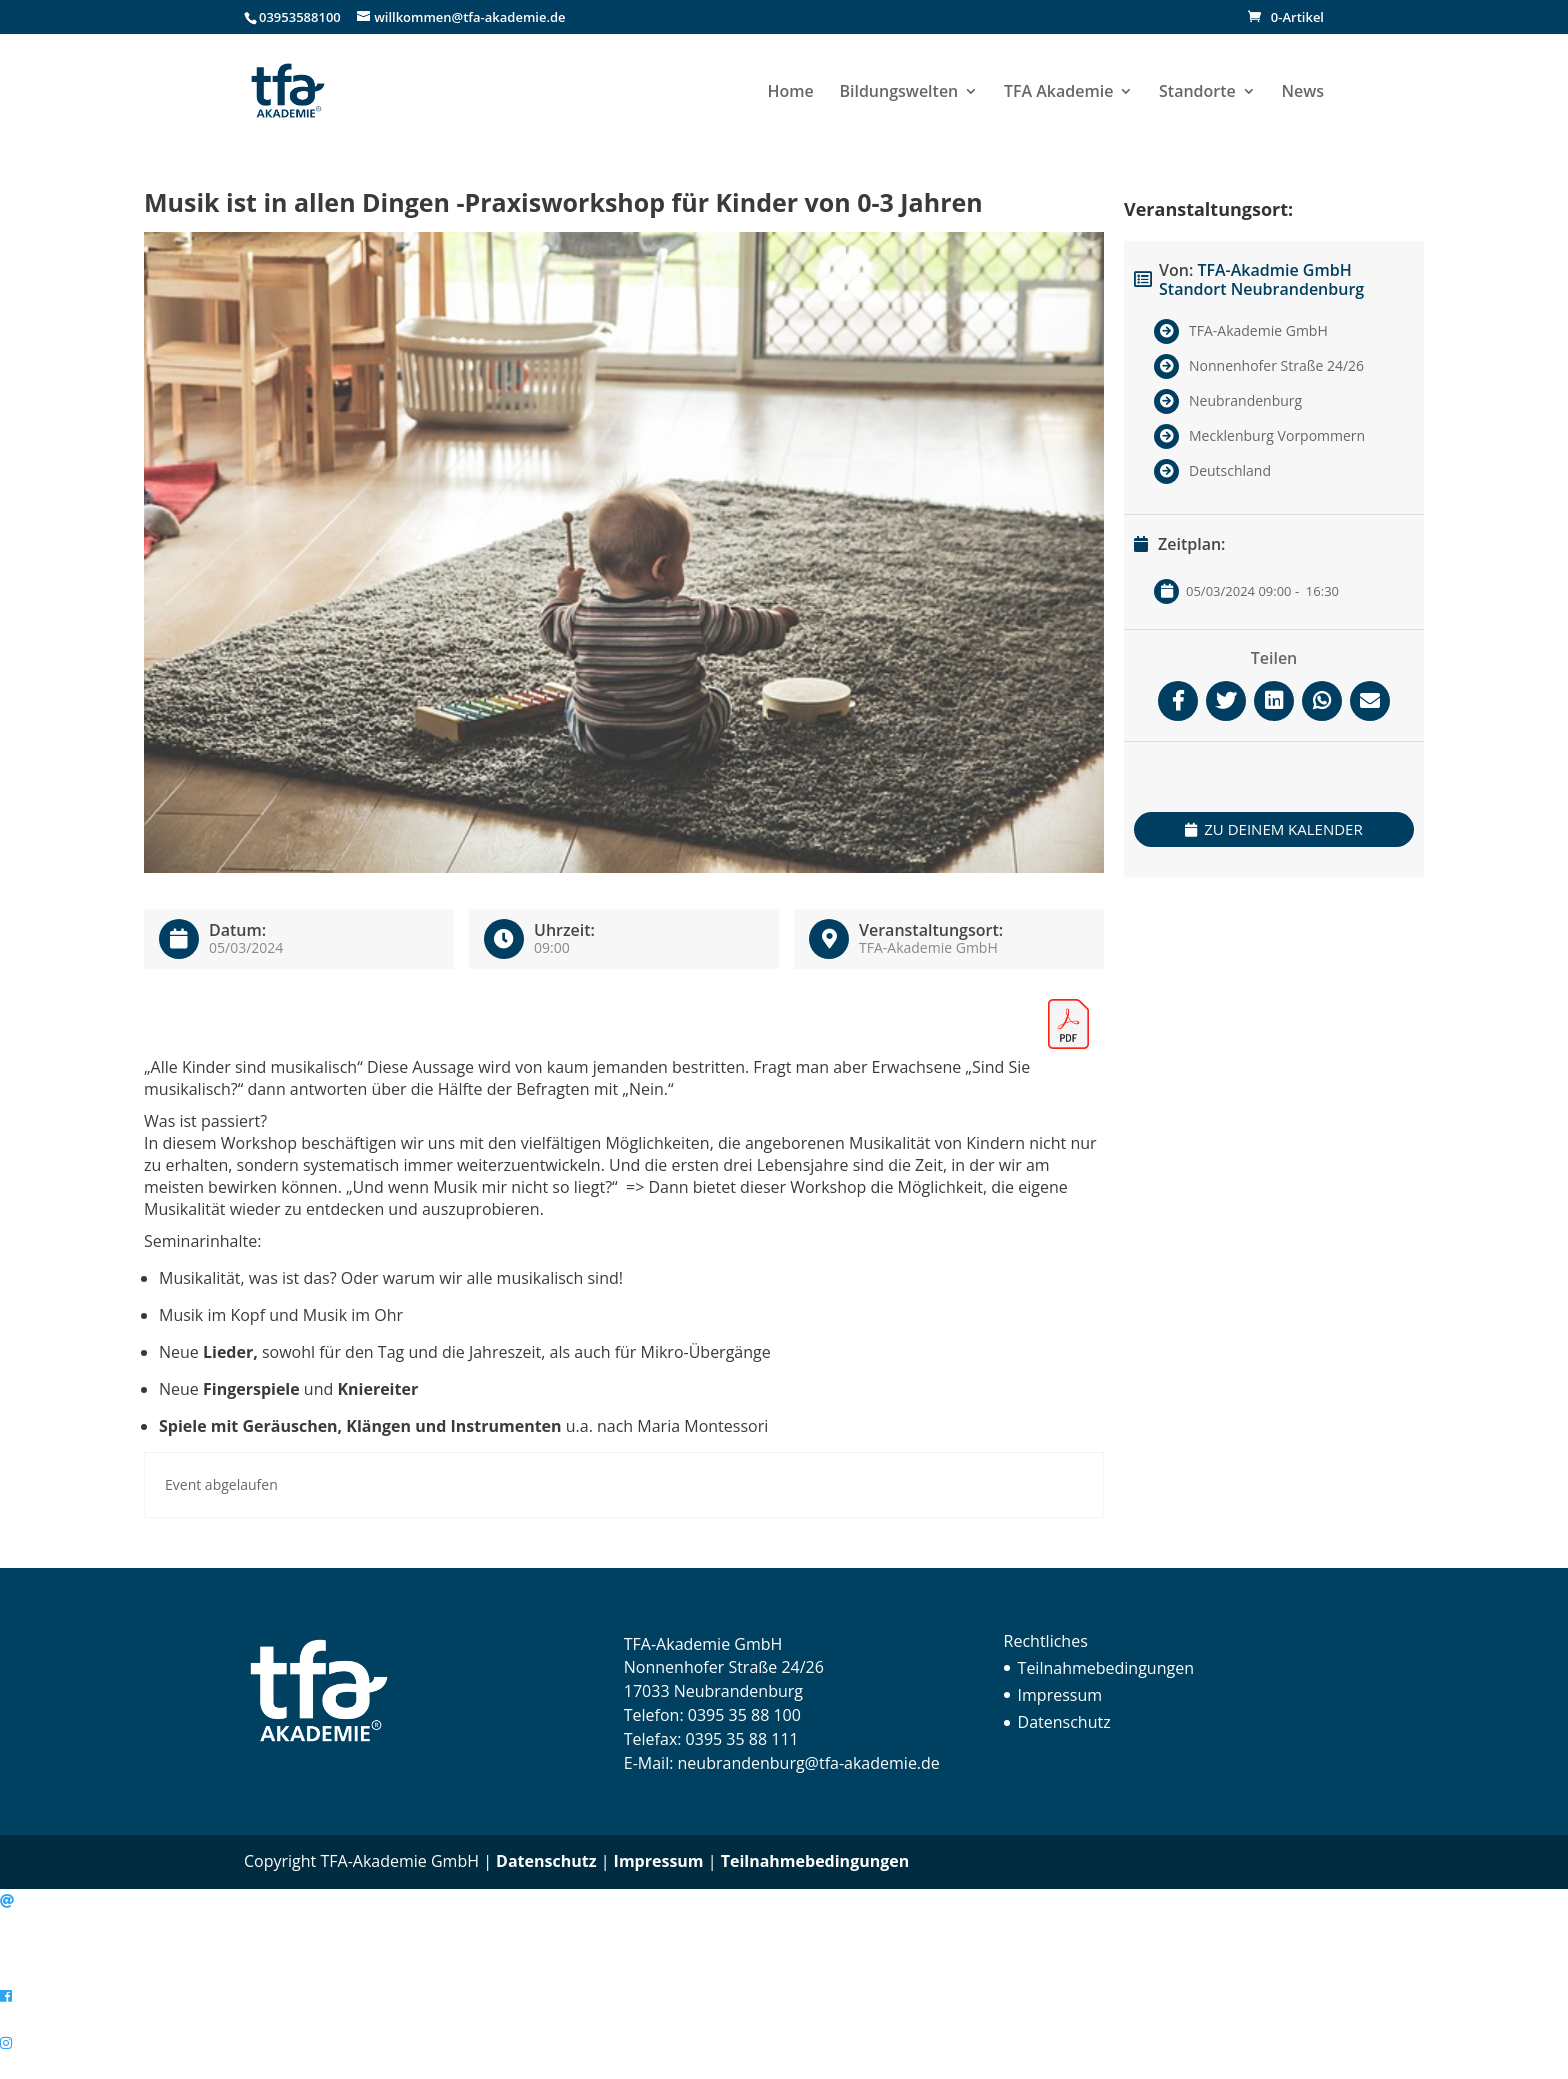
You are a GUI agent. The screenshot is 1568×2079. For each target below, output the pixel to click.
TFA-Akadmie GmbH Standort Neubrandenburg (1261, 279)
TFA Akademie (1058, 93)
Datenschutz (1064, 1722)
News (1302, 93)
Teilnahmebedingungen (1106, 1668)
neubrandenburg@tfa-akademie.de (809, 1763)
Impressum (1060, 1695)
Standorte (1197, 93)
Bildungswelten (898, 93)
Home (791, 93)
